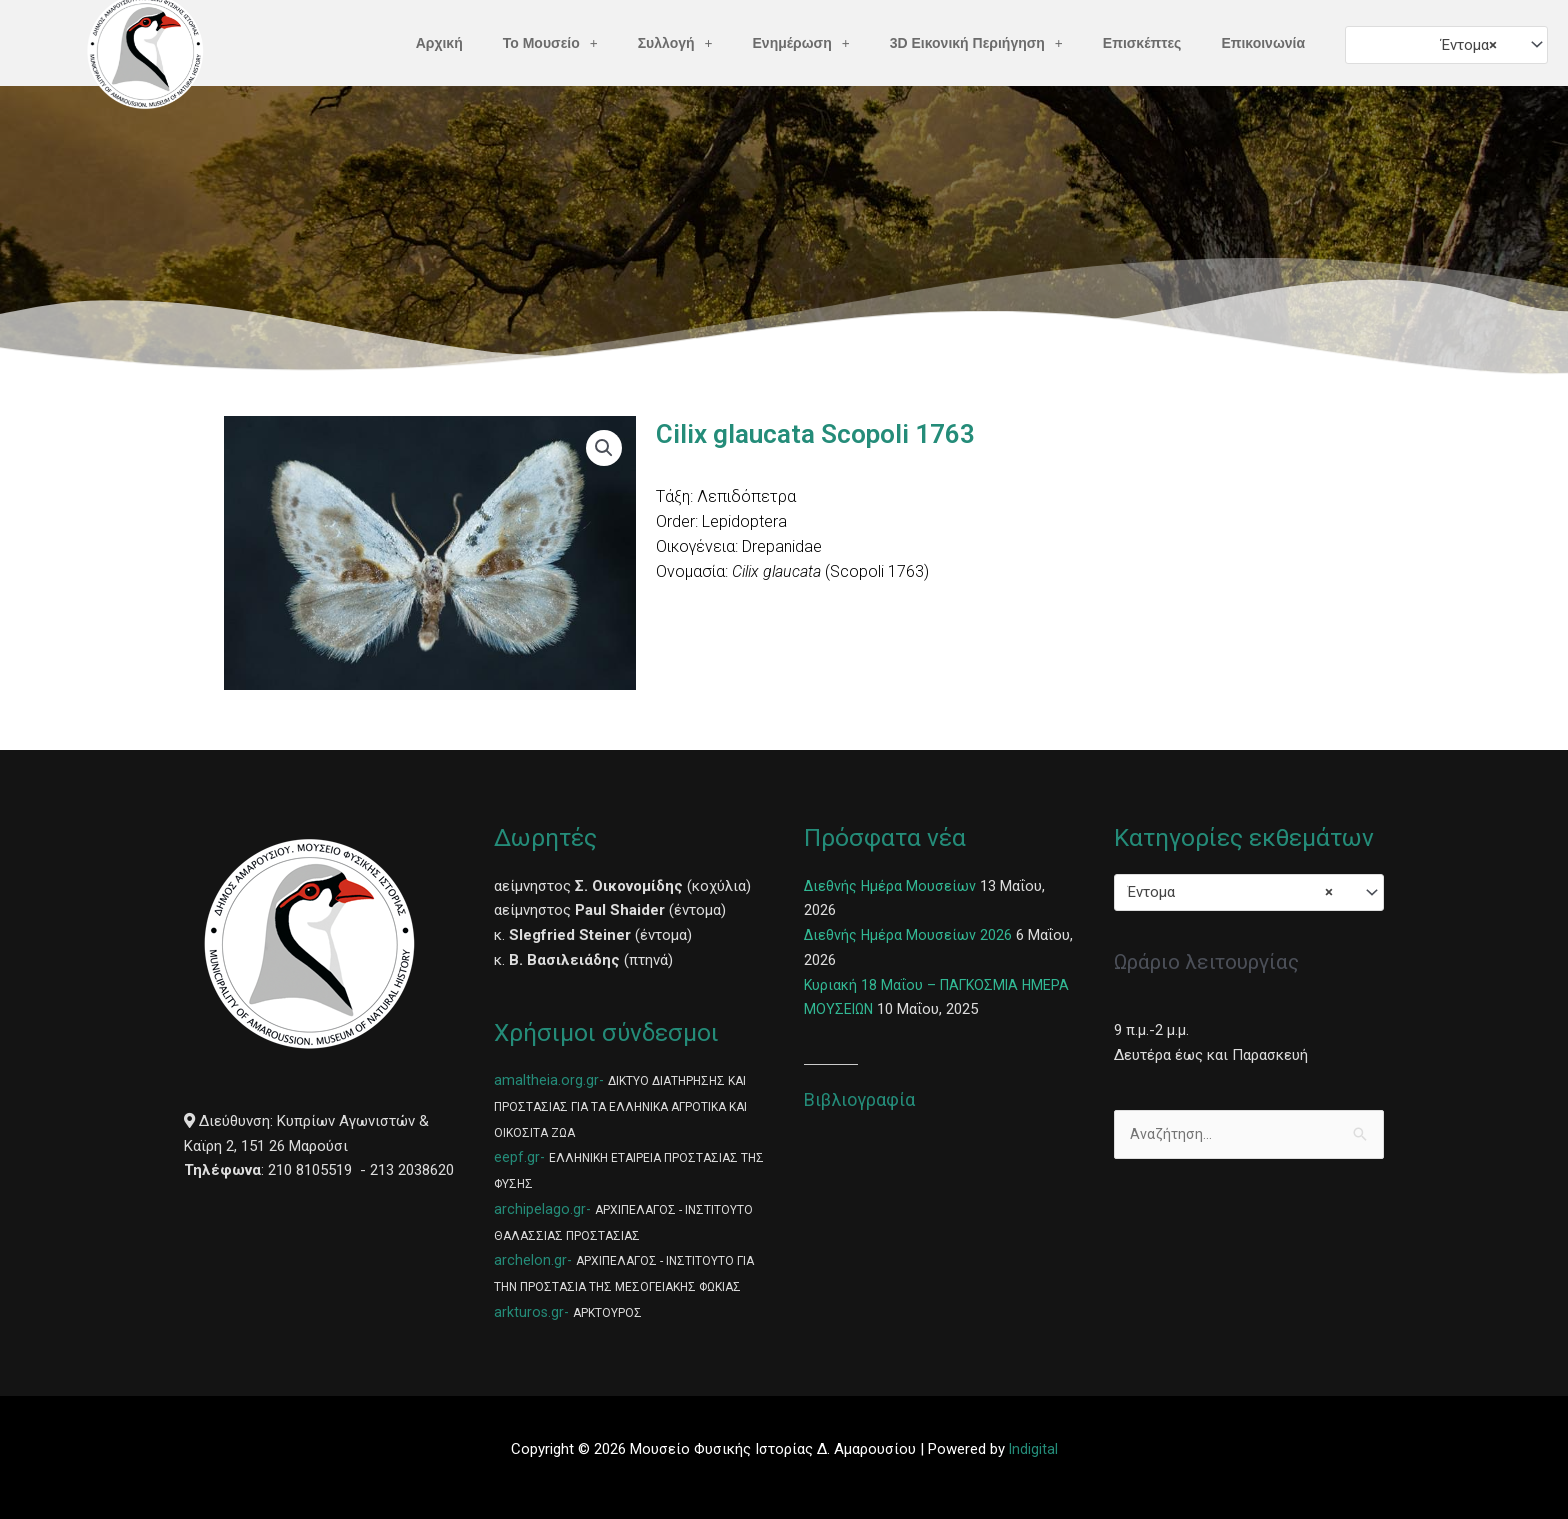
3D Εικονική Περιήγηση (976, 43)
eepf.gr (517, 1157)
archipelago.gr (540, 1209)
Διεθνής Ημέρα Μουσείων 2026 (909, 935)
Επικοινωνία (1263, 43)
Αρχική (439, 43)
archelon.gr (530, 1260)
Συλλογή (675, 43)
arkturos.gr (529, 1312)
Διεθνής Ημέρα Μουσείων (891, 886)
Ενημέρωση (801, 43)
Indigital (1033, 1449)
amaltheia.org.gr (546, 1080)
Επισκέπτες (1142, 43)
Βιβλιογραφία (859, 1099)
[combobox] (1446, 44)
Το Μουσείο (550, 43)
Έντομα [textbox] (1469, 45)
